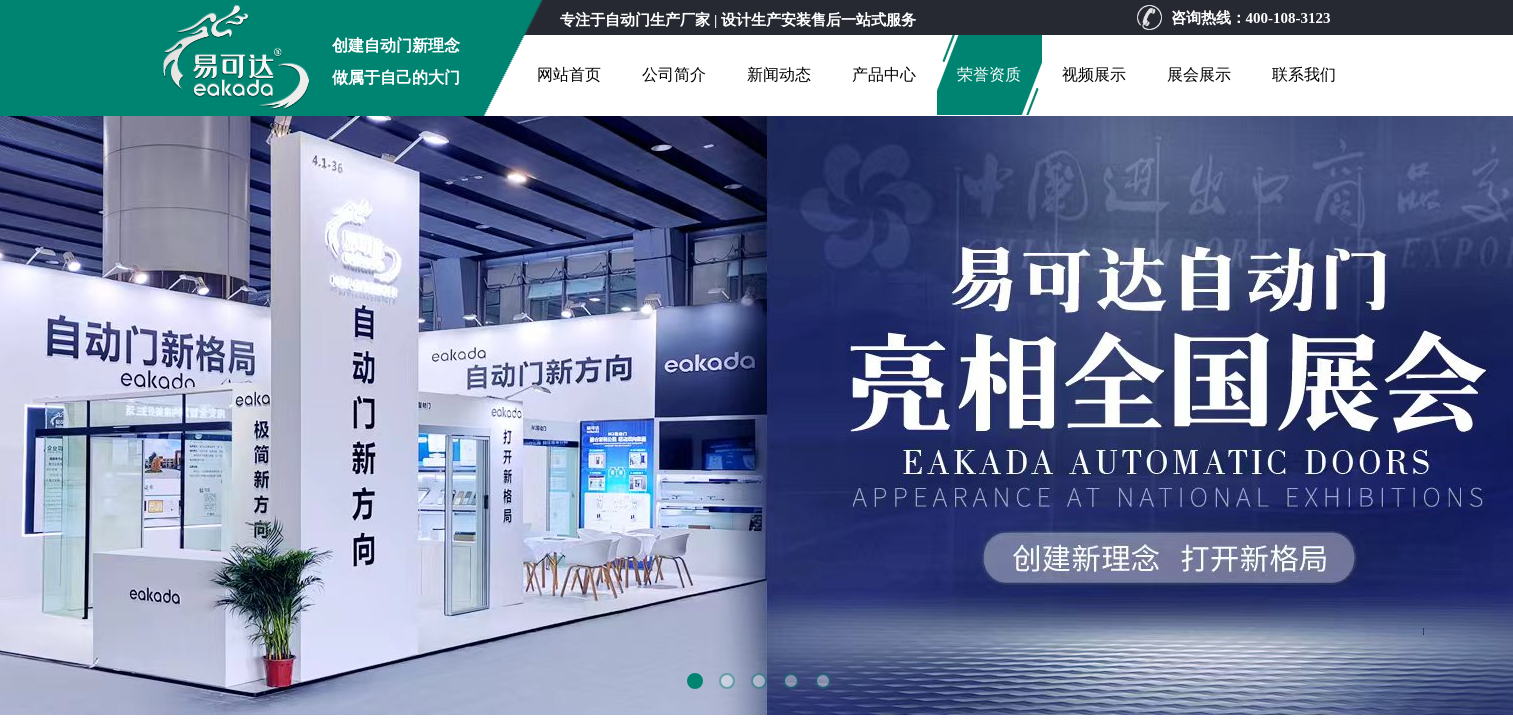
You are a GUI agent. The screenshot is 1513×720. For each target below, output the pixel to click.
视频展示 (1094, 74)
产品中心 (884, 74)
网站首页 (569, 74)
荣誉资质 (989, 74)
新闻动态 (779, 74)
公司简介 (674, 74)
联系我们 (1304, 74)
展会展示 (1199, 74)
